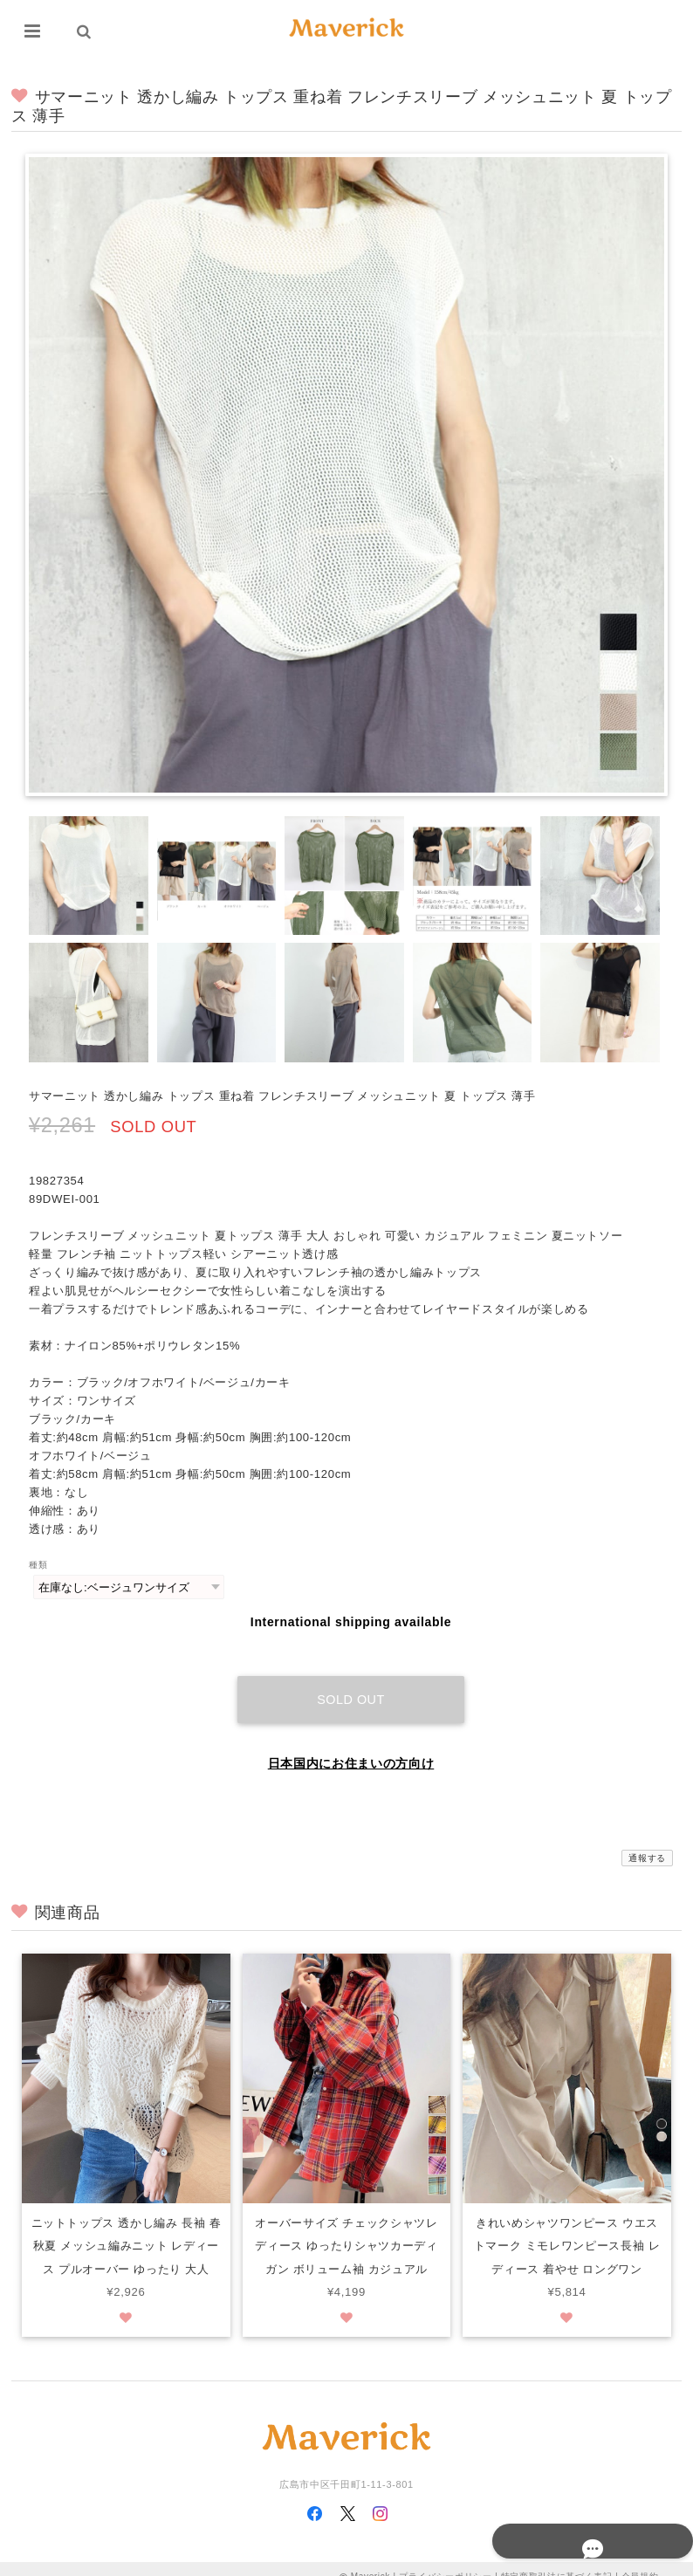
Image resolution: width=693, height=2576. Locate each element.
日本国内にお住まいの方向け (351, 1746)
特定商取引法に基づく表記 (557, 2561)
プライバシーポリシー (445, 2561)
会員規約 (640, 2561)
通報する (647, 1840)
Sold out (351, 1682)
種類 (38, 1565)
